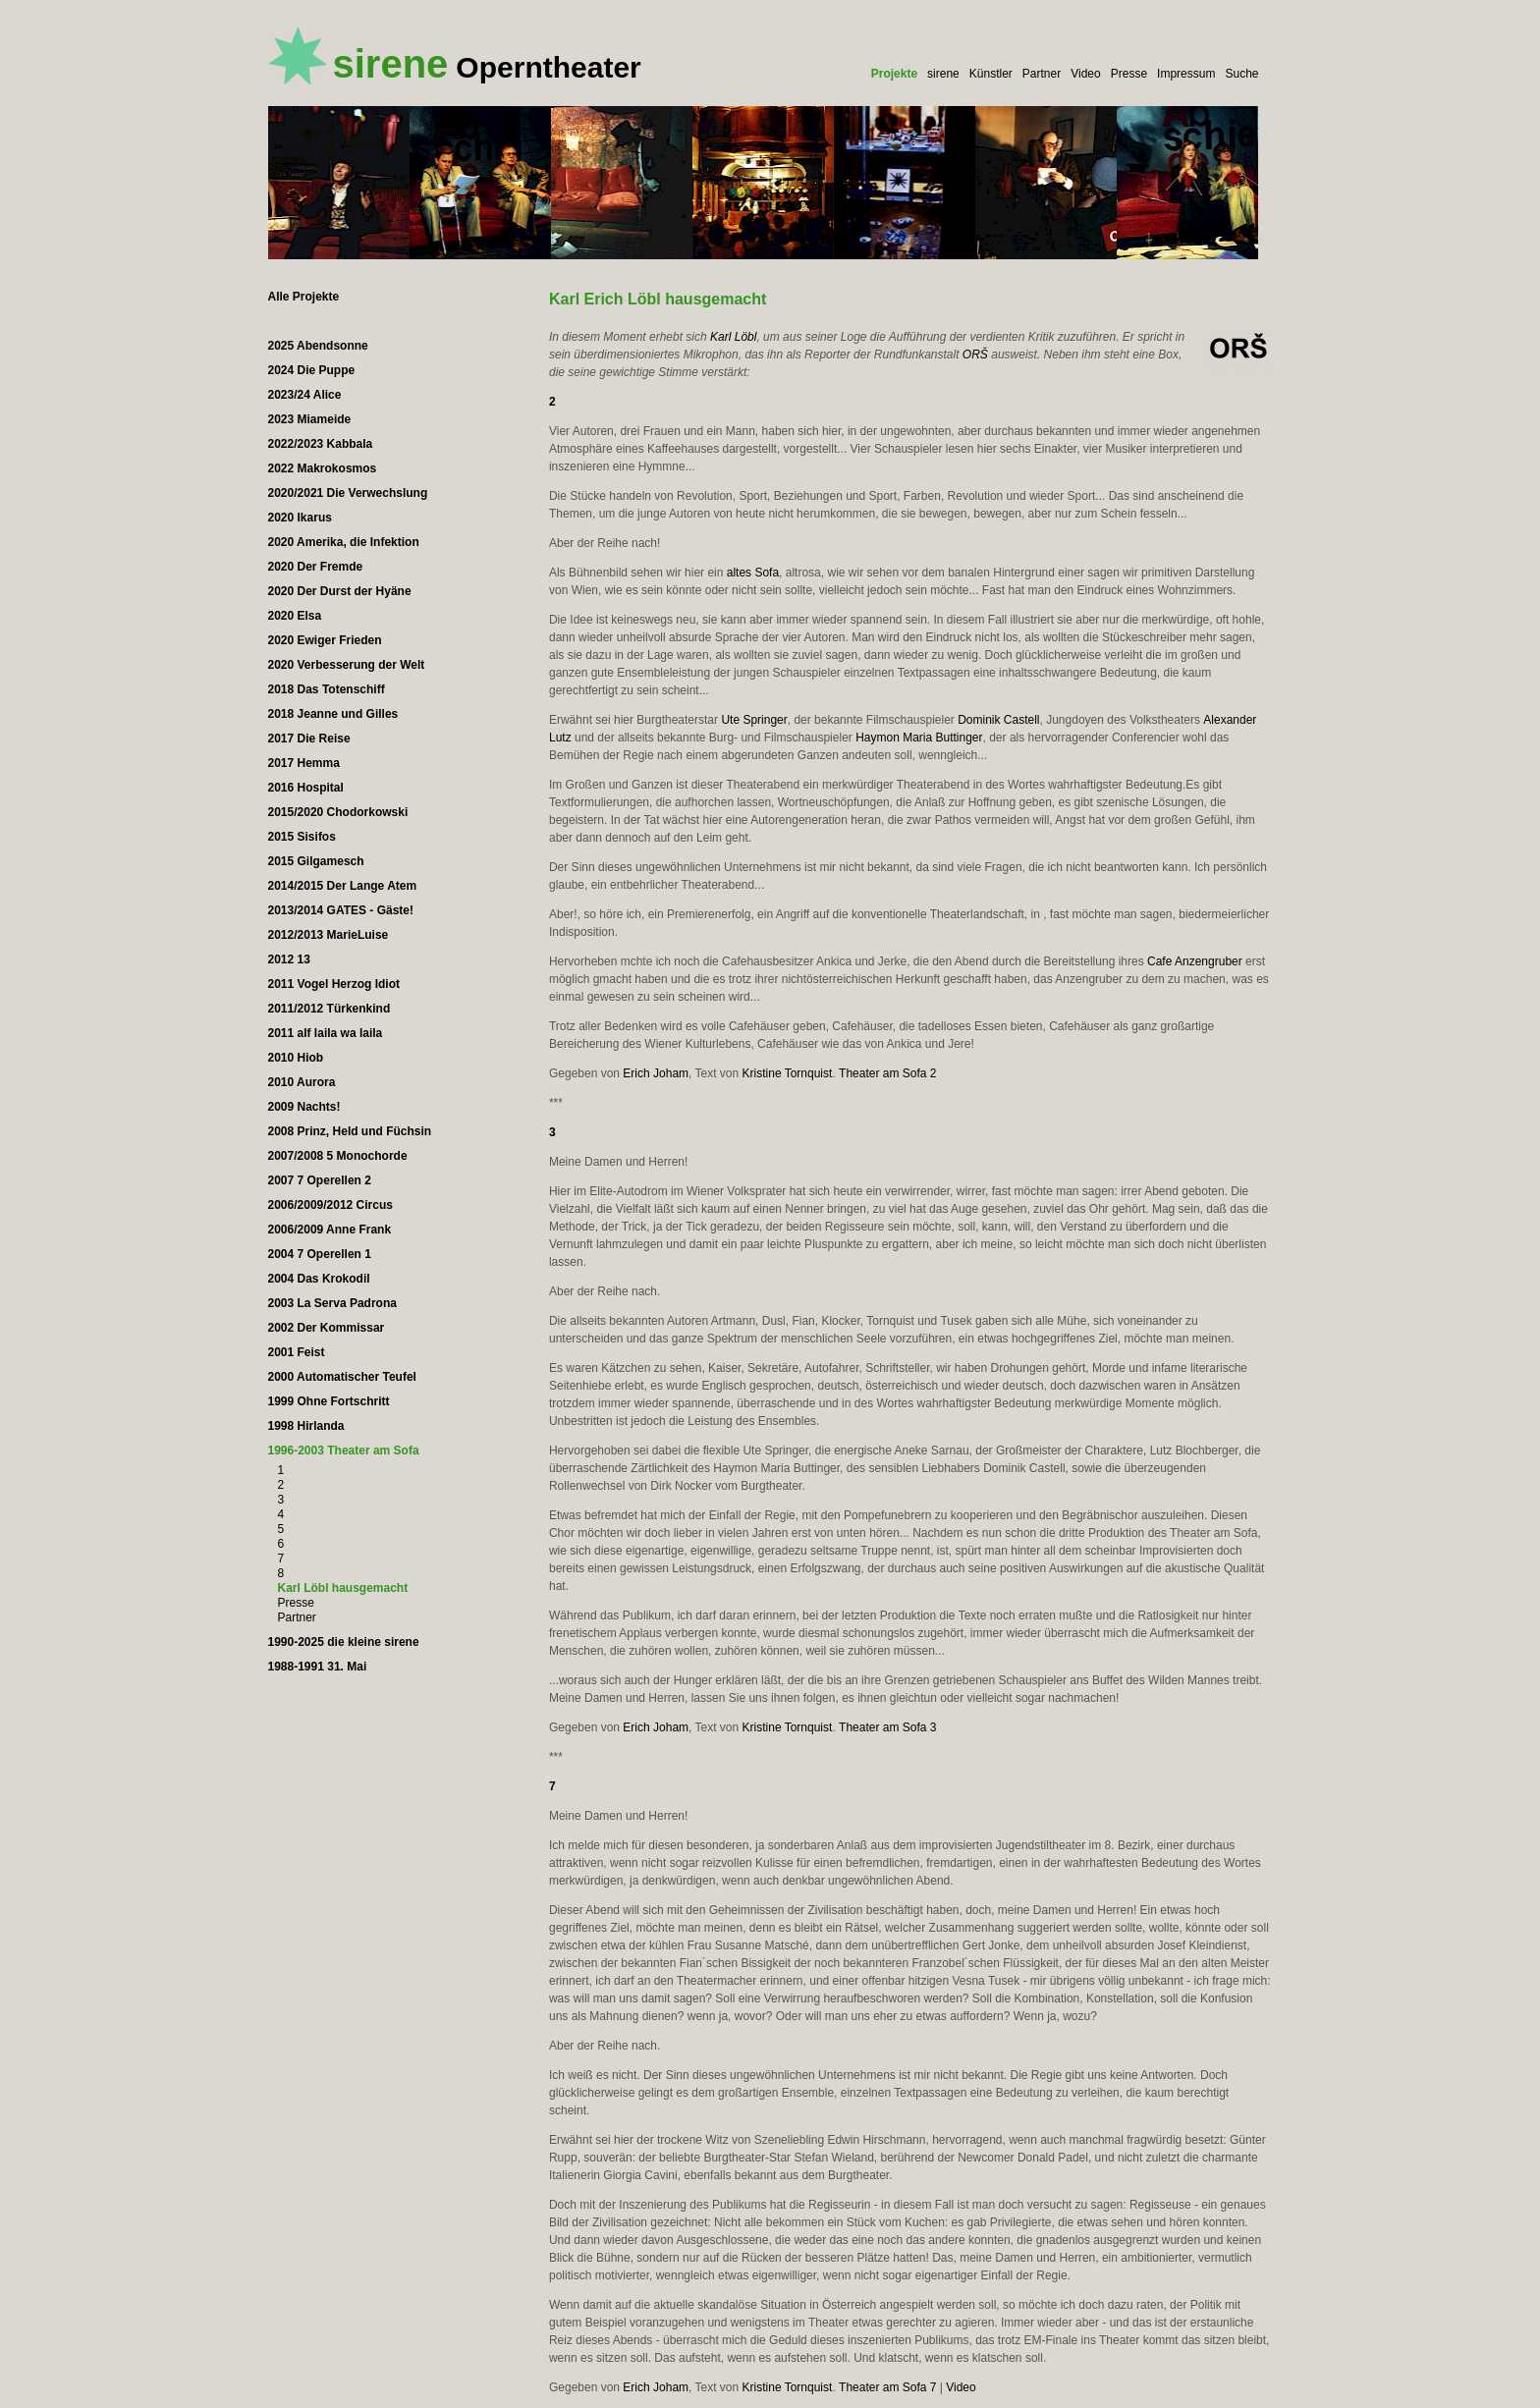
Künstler (991, 74)
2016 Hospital (306, 787)
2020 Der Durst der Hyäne (340, 591)
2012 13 (289, 959)
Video (1085, 74)
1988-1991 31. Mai (317, 1666)
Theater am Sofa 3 (887, 1727)
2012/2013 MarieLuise (328, 935)
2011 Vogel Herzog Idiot (334, 984)
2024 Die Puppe (312, 370)
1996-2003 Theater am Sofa (343, 1450)
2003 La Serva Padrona (332, 1303)
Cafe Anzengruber (1194, 961)
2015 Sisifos (302, 837)
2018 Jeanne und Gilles (333, 714)
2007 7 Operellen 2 (319, 1180)
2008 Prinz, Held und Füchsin (350, 1131)
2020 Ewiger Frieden (325, 640)
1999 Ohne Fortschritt (329, 1401)
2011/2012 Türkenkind (329, 1008)
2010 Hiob (296, 1058)
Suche (1241, 74)
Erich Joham (655, 1073)
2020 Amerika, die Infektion (343, 542)
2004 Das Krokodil (319, 1279)
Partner (1041, 74)
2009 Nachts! (304, 1107)
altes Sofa (753, 572)
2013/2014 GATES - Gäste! (341, 910)
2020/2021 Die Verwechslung (348, 493)
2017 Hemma (304, 763)
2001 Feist (296, 1352)
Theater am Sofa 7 (887, 2387)
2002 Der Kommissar (326, 1328)
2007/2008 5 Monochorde (338, 1156)
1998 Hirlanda (306, 1426)
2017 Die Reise (309, 738)
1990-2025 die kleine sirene (343, 1642)
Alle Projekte (304, 296)
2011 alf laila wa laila (325, 1033)
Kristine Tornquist (787, 1073)
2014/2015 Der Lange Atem (342, 886)
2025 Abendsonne (318, 346)
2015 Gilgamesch (316, 861)
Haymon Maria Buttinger (918, 737)
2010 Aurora (302, 1082)
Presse (1129, 74)
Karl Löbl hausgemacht (343, 1588)
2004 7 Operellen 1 (319, 1254)
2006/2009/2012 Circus (330, 1205)
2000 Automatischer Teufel (342, 1377)
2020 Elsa (295, 616)
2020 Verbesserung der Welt (346, 665)
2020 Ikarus (300, 517)
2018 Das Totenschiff (326, 689)
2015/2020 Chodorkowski (338, 812)
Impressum (1186, 74)
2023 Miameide (310, 419)
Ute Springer (754, 720)
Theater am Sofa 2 (887, 1073)
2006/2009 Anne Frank (330, 1229)
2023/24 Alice (305, 395)
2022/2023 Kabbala (320, 444)
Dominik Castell (998, 720)
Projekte (894, 74)
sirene (943, 74)
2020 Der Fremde (315, 567)
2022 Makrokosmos (322, 468)
